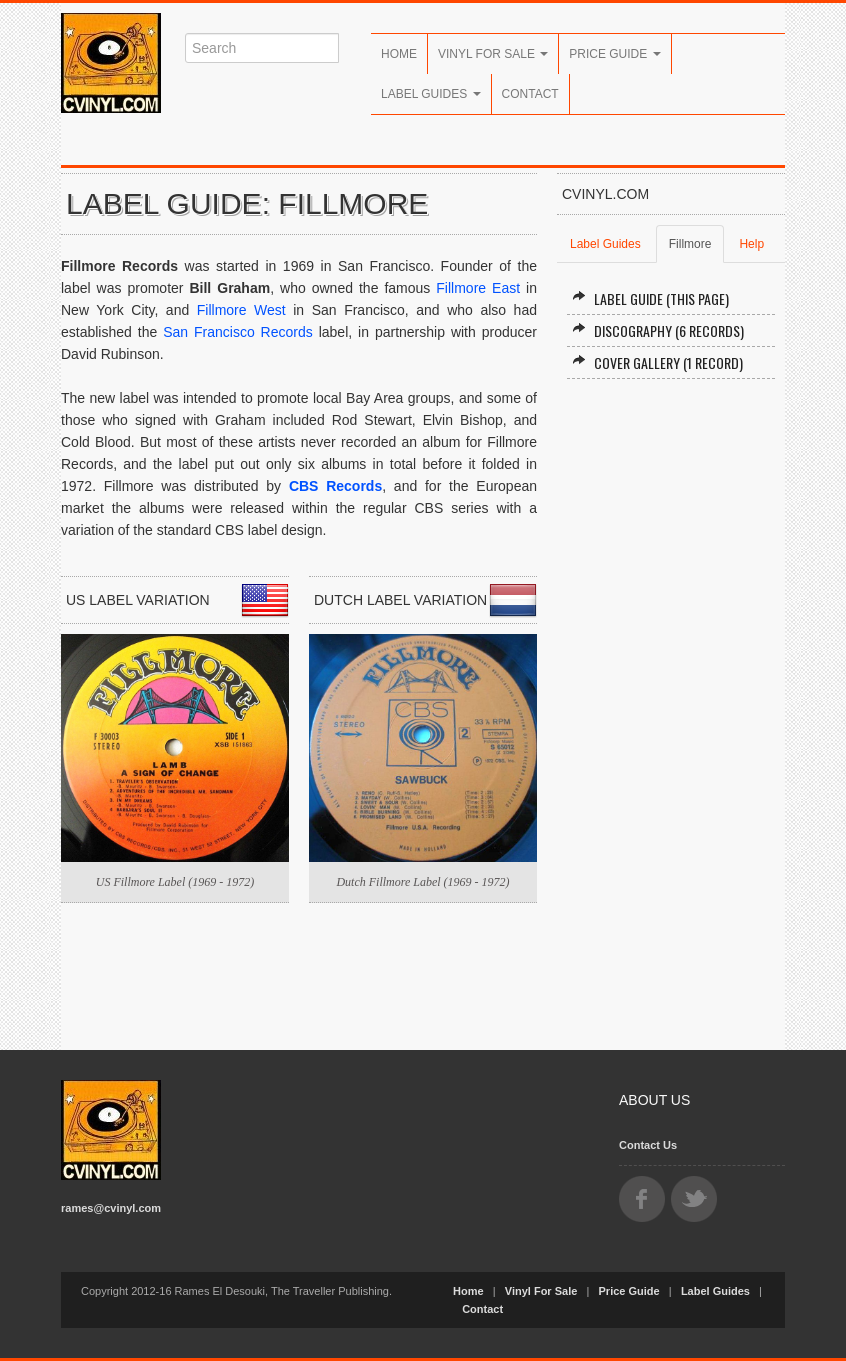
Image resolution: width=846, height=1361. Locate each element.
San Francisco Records (238, 332)
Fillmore (690, 244)
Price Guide (614, 54)
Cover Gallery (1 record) (657, 362)
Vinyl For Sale (493, 54)
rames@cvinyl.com (111, 1208)
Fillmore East (478, 288)
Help (751, 244)
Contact (530, 94)
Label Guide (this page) (650, 298)
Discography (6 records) (658, 330)
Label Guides (431, 94)
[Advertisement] (671, 715)
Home (399, 54)
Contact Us (648, 1145)
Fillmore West (241, 310)
